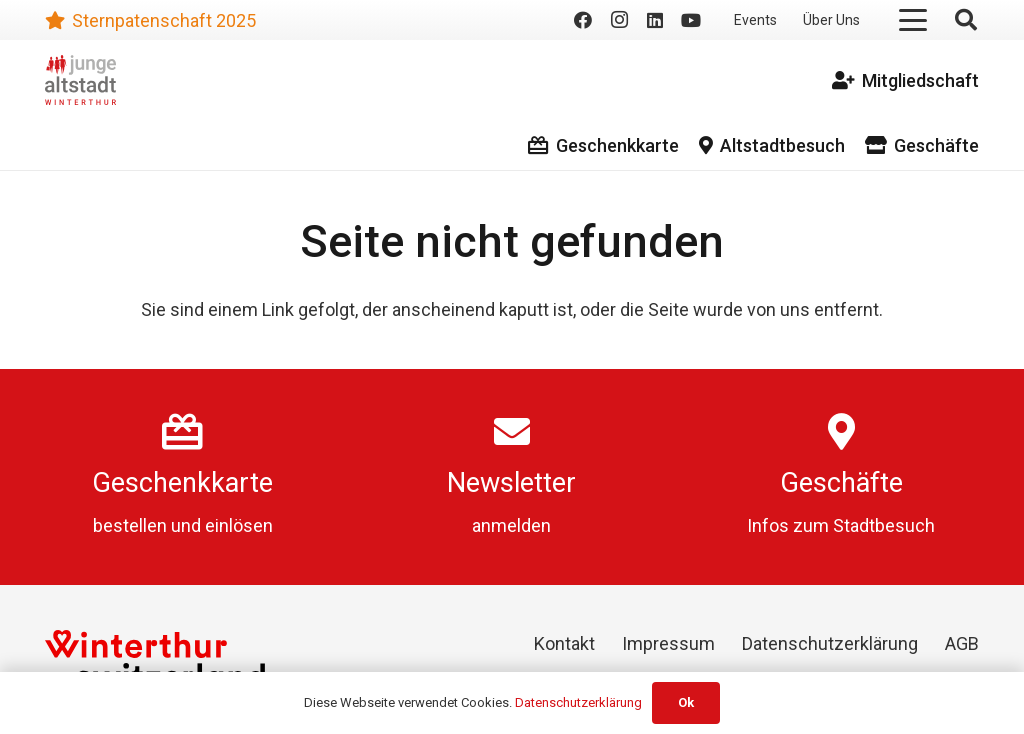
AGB (962, 643)
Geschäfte (841, 483)
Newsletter (511, 483)
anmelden (511, 525)
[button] (913, 20)
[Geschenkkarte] (182, 432)
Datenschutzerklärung (830, 643)
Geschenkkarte (182, 483)
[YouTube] (691, 20)
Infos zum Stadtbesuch (841, 525)
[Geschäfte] (841, 432)
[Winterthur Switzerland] (155, 659)
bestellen (130, 525)
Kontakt (564, 643)
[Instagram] (619, 20)
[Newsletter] (512, 432)
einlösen (239, 525)
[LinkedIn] (655, 20)
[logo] (80, 80)
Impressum (668, 643)
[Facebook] (583, 20)
